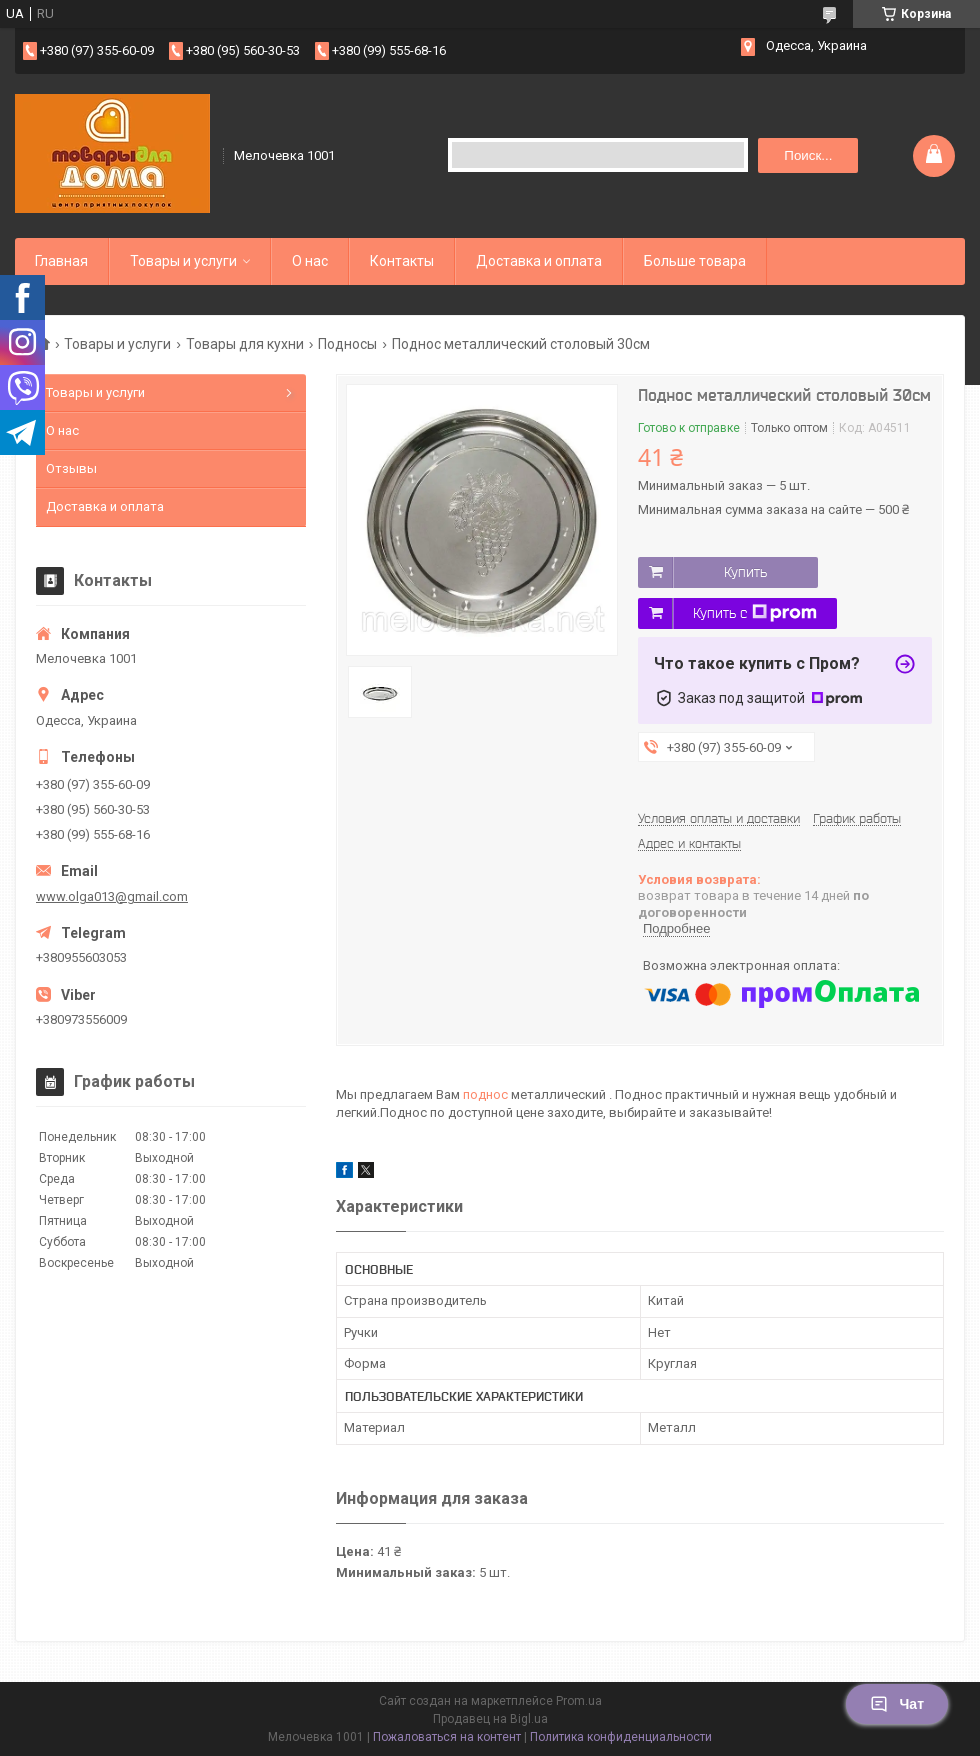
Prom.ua (579, 1701)
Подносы (347, 344)
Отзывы (71, 468)
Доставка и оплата (539, 261)
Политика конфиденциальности (621, 1737)
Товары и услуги (183, 261)
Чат (897, 1704)
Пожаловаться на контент (447, 1737)
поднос (485, 1094)
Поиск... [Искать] (808, 155)
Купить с (755, 613)
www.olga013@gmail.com (112, 896)
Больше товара (695, 261)
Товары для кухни (245, 344)
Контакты (402, 261)
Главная (61, 261)
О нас (310, 261)
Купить (745, 572)
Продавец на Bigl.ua (490, 1719)
